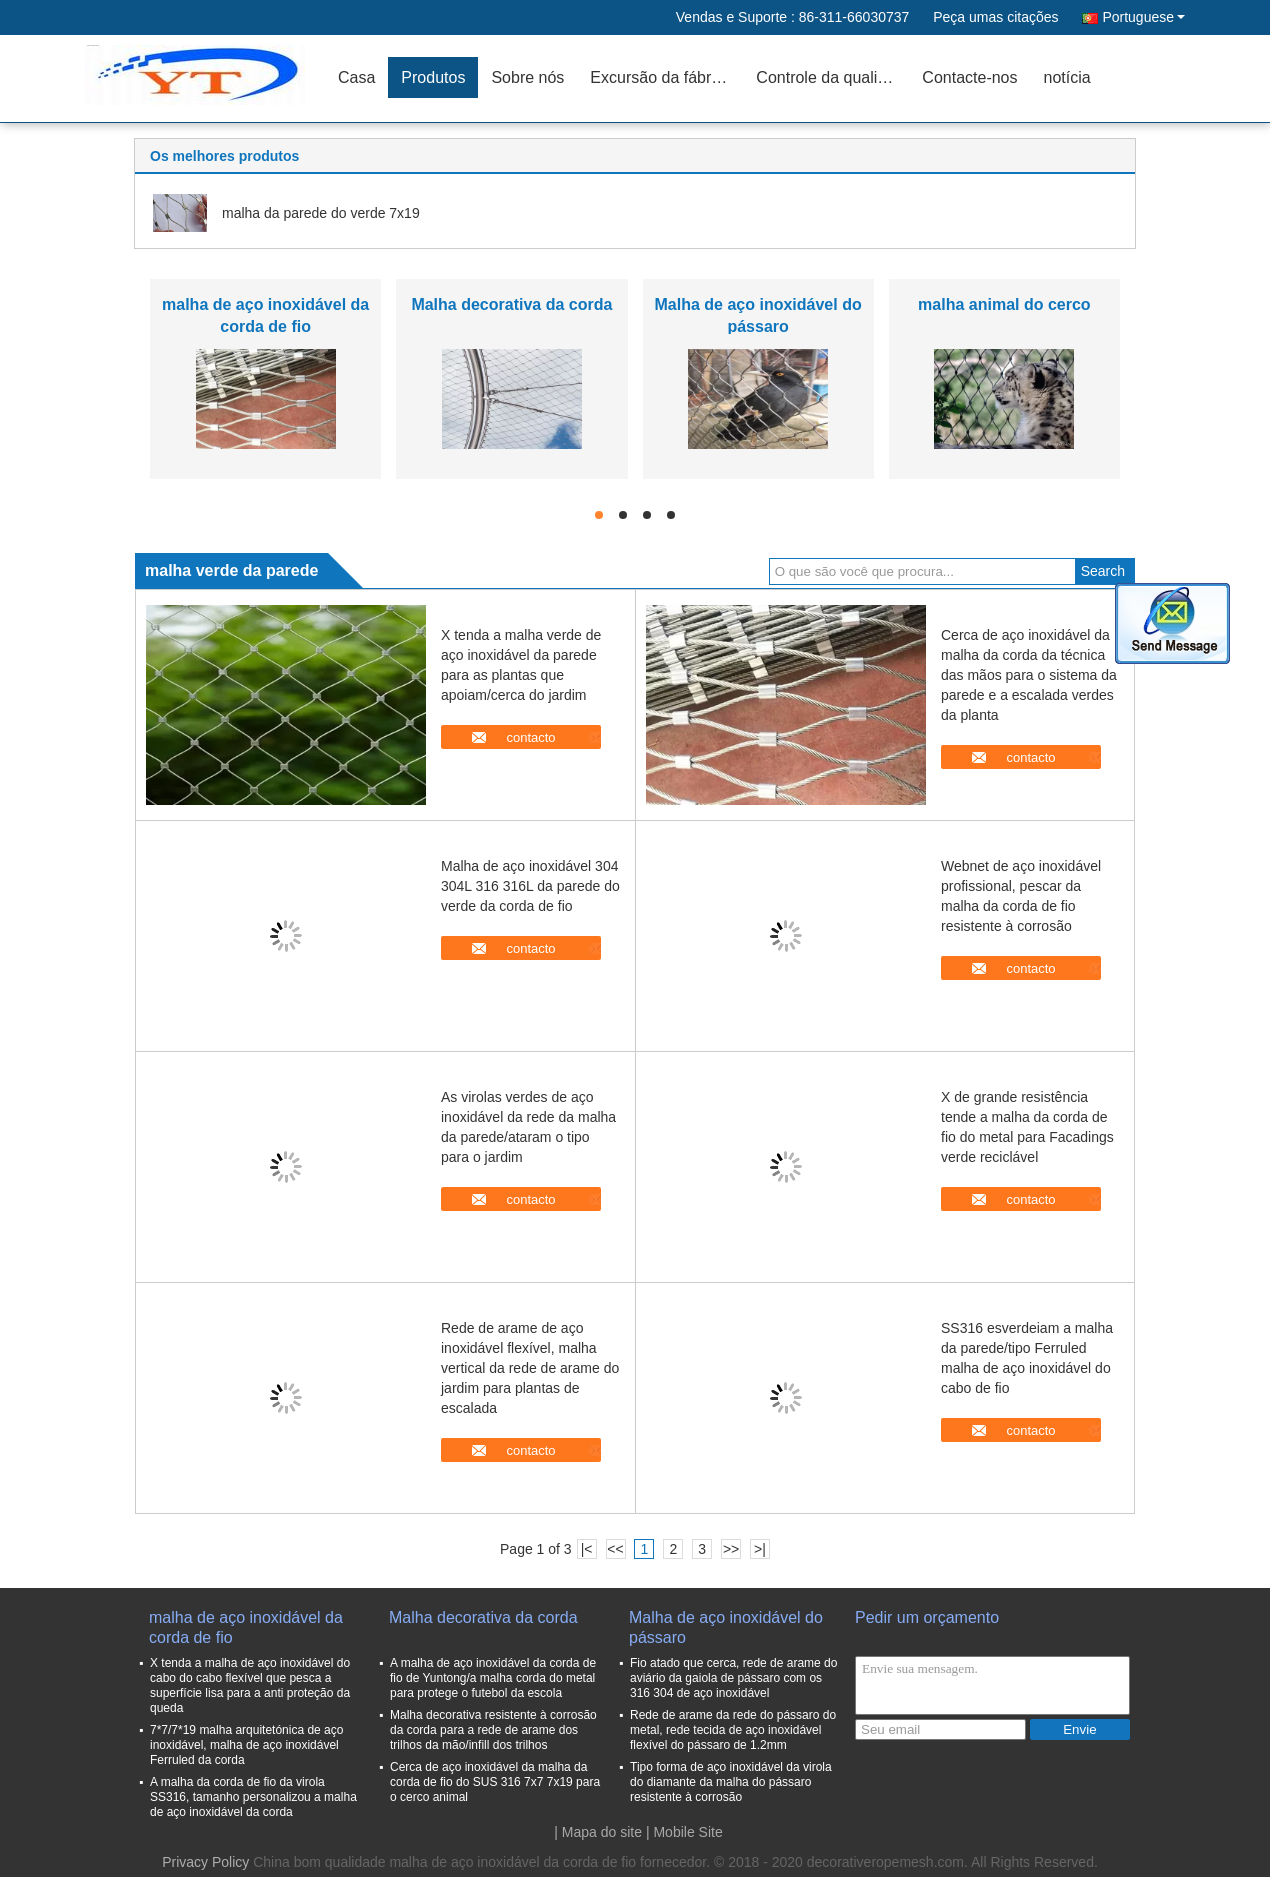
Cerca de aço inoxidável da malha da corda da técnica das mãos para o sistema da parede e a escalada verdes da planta (1029, 675)
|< (587, 1549)
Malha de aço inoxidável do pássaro (726, 1627)
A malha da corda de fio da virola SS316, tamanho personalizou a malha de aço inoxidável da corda (253, 1797)
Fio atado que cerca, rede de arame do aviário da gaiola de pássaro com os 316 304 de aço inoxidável (733, 1678)
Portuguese (1143, 17)
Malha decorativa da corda (511, 304)
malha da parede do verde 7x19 (321, 213)
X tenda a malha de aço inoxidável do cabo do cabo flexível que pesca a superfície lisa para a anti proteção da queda (250, 1685)
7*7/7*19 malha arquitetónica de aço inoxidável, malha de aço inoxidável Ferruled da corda (246, 1745)
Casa (356, 77)
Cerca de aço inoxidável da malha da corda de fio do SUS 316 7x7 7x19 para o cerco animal (495, 1782)
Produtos (433, 77)
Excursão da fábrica (660, 77)
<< (615, 1549)
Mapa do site (602, 1832)
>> (731, 1549)
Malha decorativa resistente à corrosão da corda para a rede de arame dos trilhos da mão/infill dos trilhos (493, 1730)
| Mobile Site (684, 1832)
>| (760, 1549)
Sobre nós (527, 77)
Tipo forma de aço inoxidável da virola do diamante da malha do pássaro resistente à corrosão (731, 1782)
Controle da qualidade (832, 77)
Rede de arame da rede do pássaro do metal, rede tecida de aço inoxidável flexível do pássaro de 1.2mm (733, 1730)
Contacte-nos (969, 77)
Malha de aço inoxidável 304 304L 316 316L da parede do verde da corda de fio (530, 886)
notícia (1067, 77)
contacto (530, 737)
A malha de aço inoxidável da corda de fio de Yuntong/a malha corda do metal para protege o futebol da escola (493, 1678)
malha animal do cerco (1004, 304)
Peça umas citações (995, 17)
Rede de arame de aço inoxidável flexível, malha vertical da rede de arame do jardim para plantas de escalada (530, 1368)
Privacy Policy (205, 1862)
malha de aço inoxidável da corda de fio (246, 1627)
